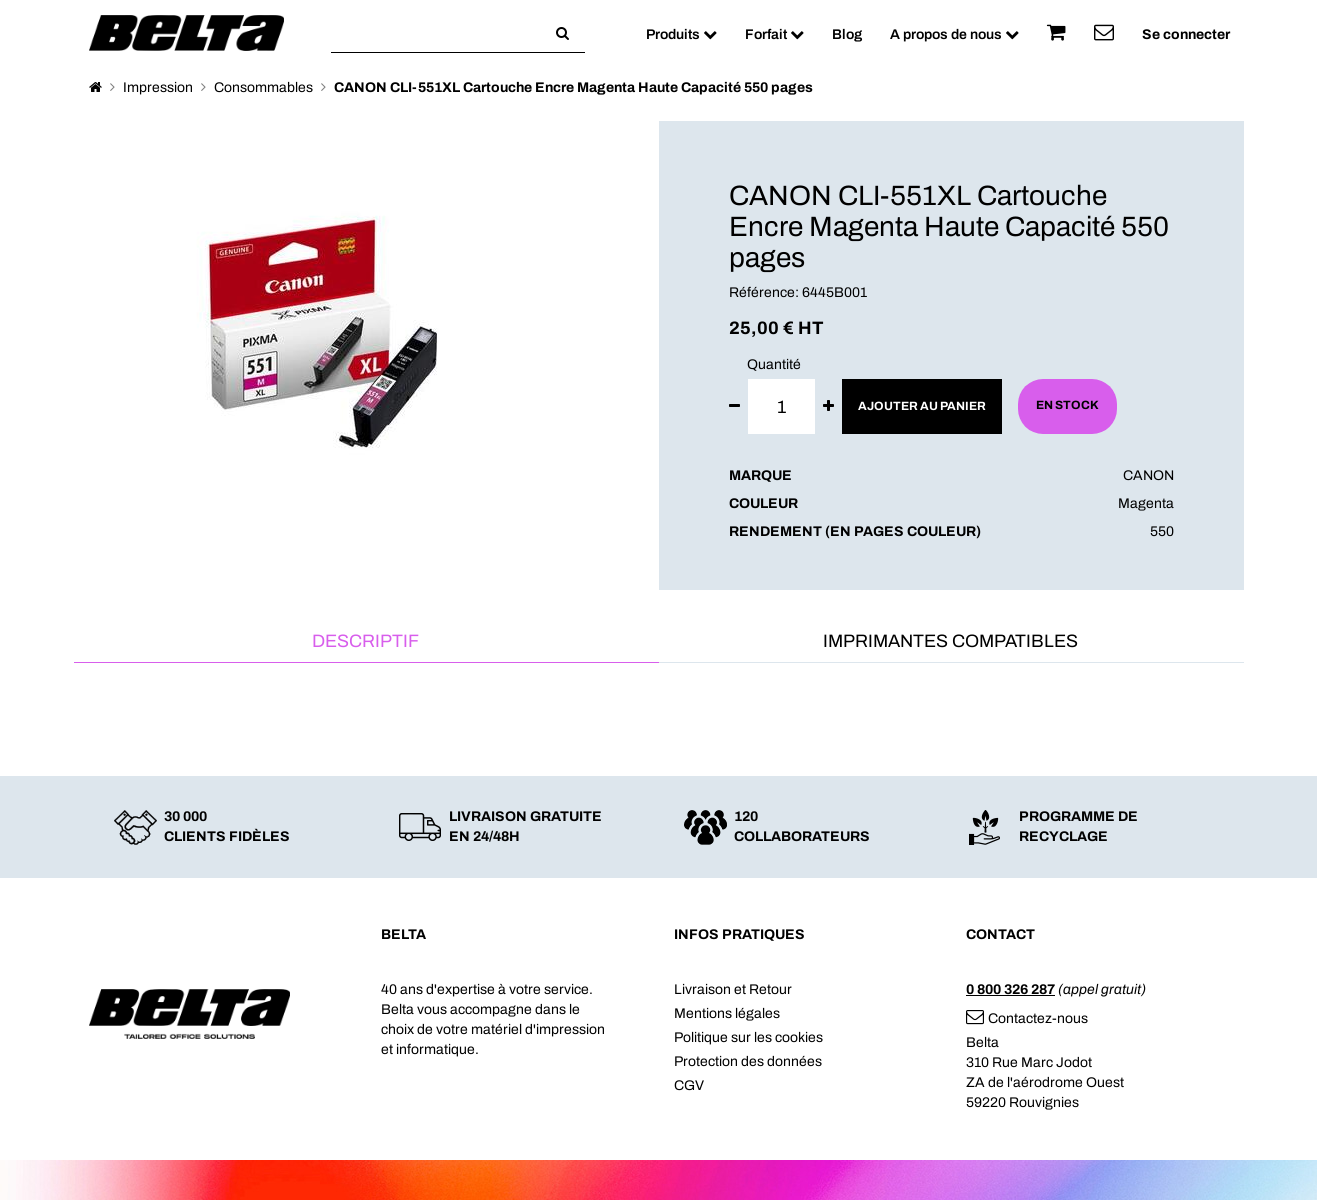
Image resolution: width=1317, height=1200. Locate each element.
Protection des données (748, 1061)
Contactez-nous (1027, 1018)
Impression (158, 87)
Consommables (263, 87)
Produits (681, 34)
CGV (689, 1085)
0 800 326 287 (1010, 989)
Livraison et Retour (733, 989)
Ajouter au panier (922, 406)
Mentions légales (727, 1013)
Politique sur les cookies (748, 1037)
